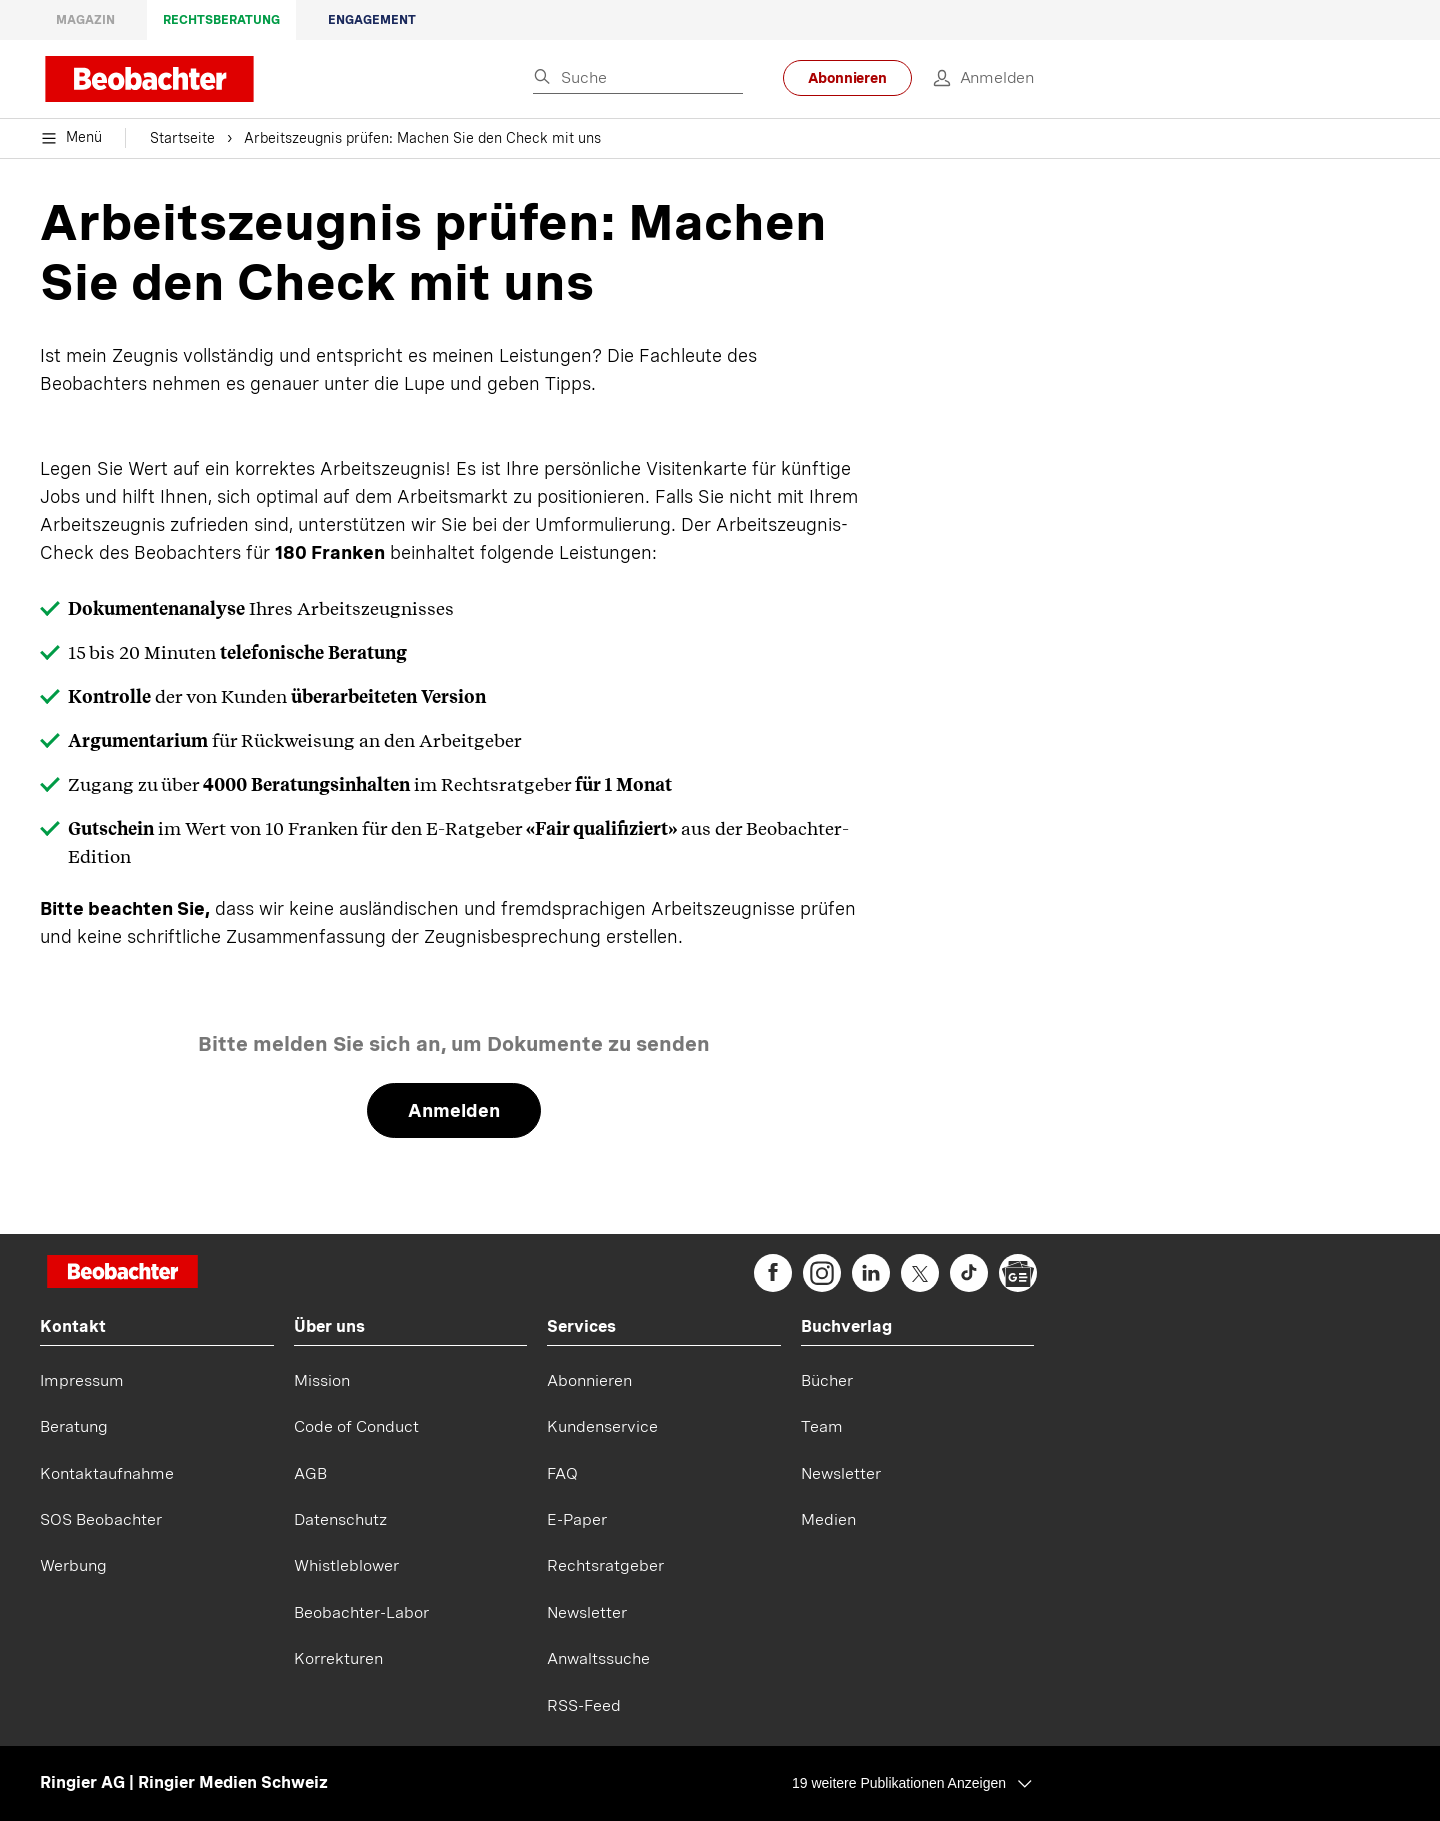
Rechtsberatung (221, 20)
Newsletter (587, 1612)
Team (822, 1426)
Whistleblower (346, 1565)
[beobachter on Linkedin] (871, 1273)
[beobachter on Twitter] (920, 1273)
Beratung (74, 1426)
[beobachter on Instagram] (822, 1273)
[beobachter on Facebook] (773, 1273)
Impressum (82, 1380)
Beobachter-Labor (361, 1612)
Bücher (827, 1380)
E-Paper (577, 1519)
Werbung (73, 1565)
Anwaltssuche (598, 1658)
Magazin (85, 20)
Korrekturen (338, 1658)
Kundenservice (602, 1426)
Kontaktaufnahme (107, 1473)
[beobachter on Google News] (1018, 1273)
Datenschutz (340, 1519)
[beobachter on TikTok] (969, 1273)
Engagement (372, 20)
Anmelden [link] (454, 1110)
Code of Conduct (356, 1426)
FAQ (562, 1473)
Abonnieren (847, 78)
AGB (310, 1473)
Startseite (182, 140)
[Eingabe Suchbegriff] (638, 78)
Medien (828, 1519)
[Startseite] (122, 1273)
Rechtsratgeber (605, 1565)
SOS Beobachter (101, 1519)
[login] (973, 78)
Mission (322, 1380)
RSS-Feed (584, 1705)
